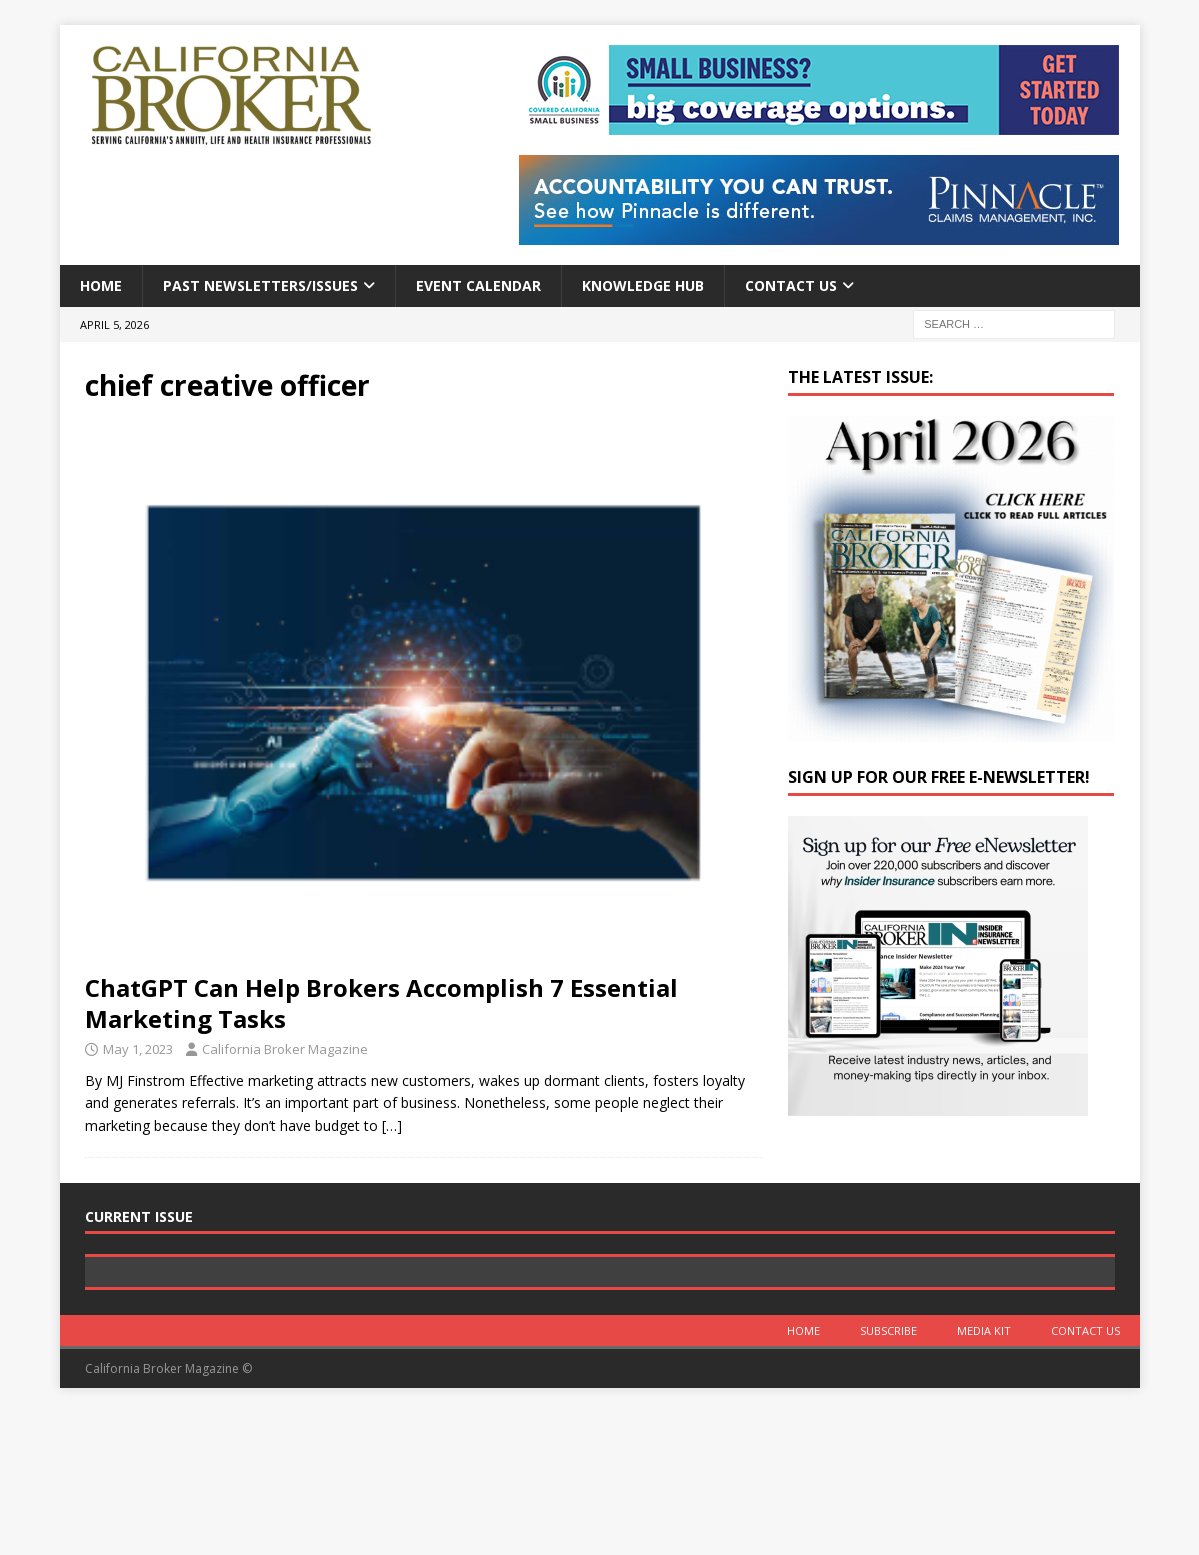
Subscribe (888, 1472)
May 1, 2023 (138, 1049)
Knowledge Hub (643, 285)
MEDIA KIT (984, 1472)
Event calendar (478, 285)
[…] (392, 1125)
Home (101, 285)
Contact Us (791, 285)
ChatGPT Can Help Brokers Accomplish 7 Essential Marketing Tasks (381, 1003)
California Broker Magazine (285, 1049)
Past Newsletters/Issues (260, 285)
